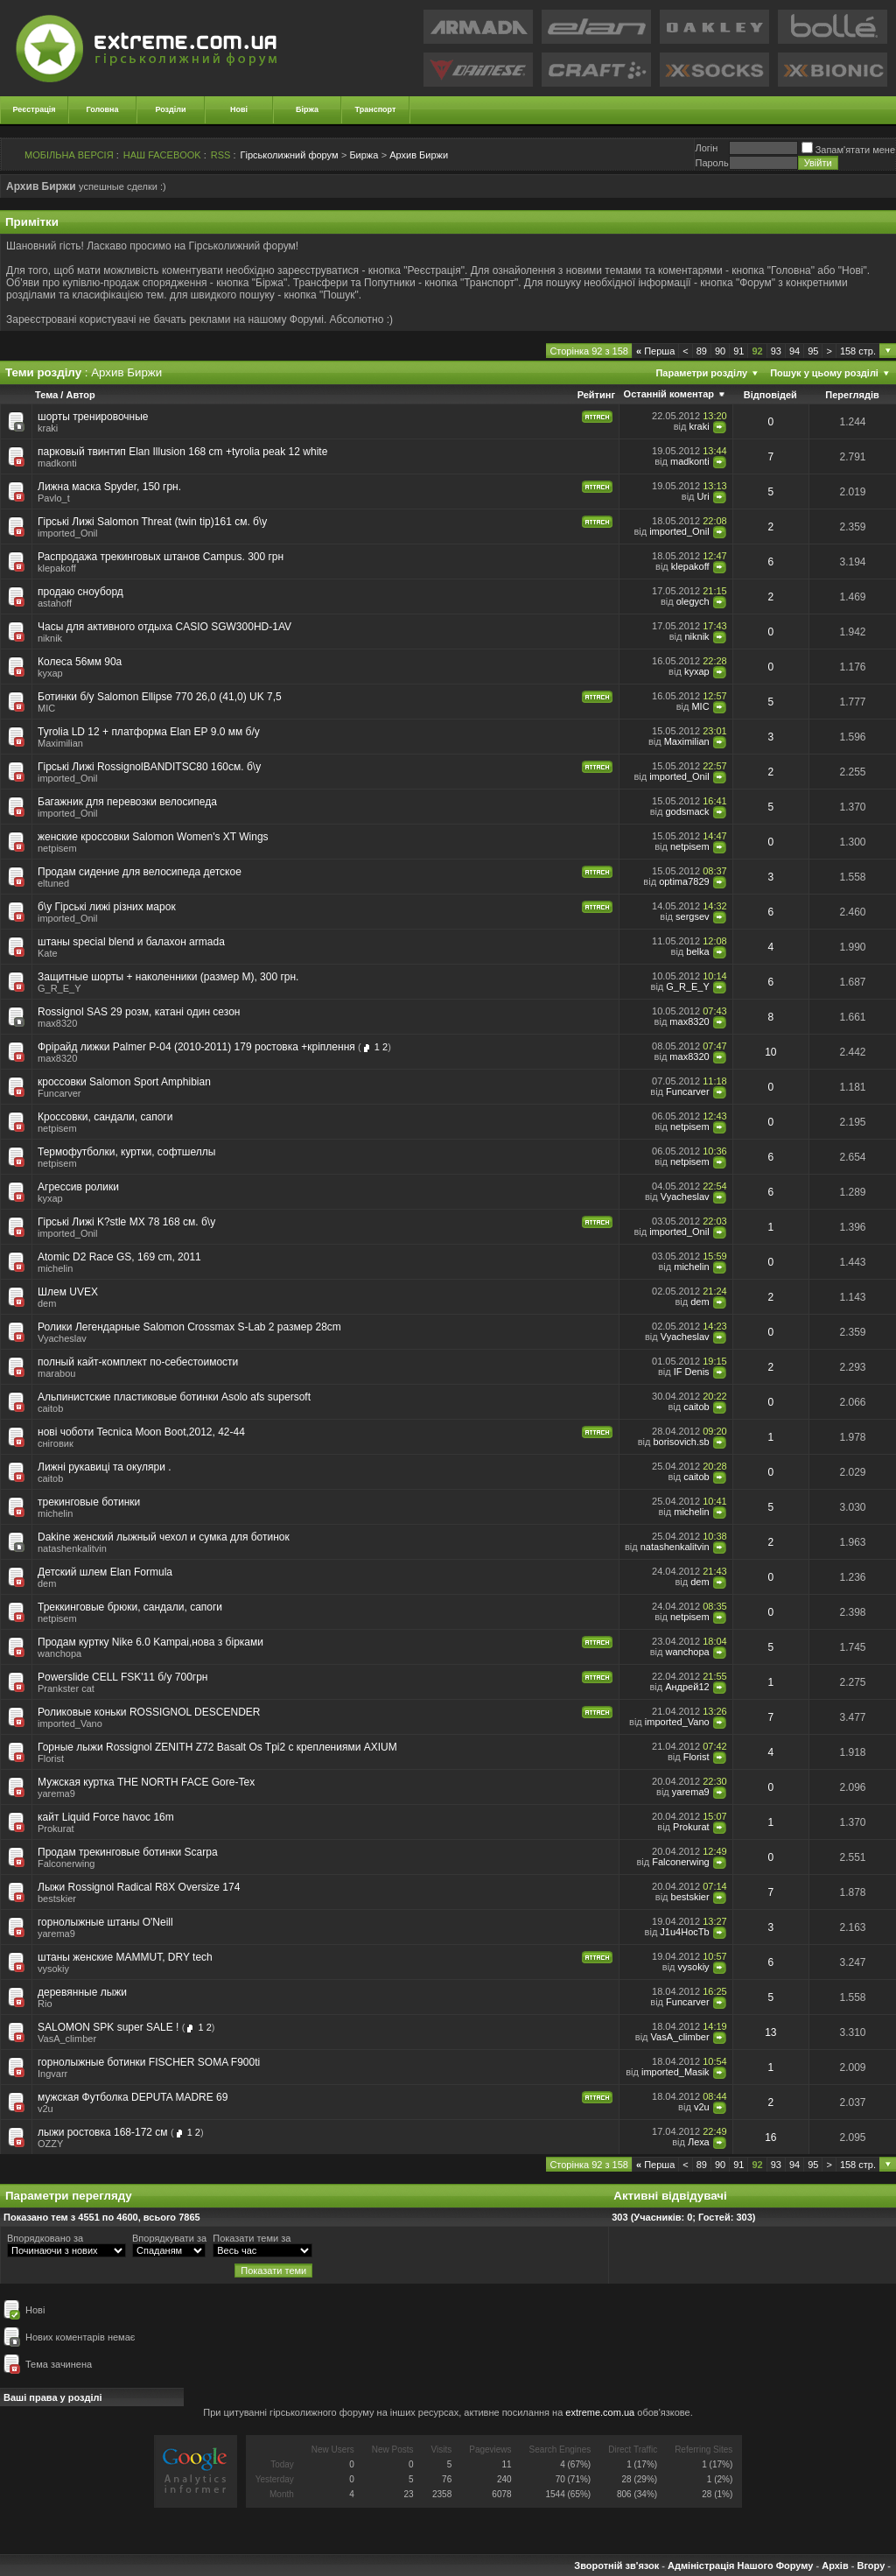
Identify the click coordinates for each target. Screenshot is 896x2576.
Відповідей (770, 395)
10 (770, 1052)
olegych (693, 601)
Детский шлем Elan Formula (105, 1572)
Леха (699, 2142)
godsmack (687, 811)
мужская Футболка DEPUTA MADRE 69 (133, 2097)
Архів (835, 2565)
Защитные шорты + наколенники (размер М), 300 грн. (168, 977)
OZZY (50, 2143)
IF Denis (692, 1371)
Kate (48, 953)
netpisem (57, 848)
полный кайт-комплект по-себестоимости (138, 1362)
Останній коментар (669, 394)
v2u (45, 2108)
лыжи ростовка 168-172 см (103, 2132)
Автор (80, 395)
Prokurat (56, 1828)
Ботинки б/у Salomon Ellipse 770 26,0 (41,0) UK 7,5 (160, 697)
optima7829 (684, 881)
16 (770, 2137)
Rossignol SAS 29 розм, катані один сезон (139, 1012)
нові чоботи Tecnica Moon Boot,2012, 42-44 (141, 1432)
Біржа (307, 109)
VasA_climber (67, 2038)
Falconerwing (66, 1863)
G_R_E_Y (59, 988)
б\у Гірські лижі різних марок (107, 907)
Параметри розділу (701, 373)
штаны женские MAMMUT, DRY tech (125, 1957)
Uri (703, 496)
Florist (51, 1758)
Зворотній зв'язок (616, 2565)
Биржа (363, 155)
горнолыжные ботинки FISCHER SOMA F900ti (149, 2062)
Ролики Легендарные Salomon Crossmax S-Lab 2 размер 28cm (189, 1327)
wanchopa (59, 1653)
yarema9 (56, 1793)
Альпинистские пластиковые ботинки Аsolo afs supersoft (174, 1397)
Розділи (170, 109)
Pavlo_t (54, 498)
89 (701, 351)
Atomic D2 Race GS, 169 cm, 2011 (119, 1257)
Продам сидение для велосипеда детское (140, 872)
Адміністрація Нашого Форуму (740, 2565)
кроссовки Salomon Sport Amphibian (124, 1082)
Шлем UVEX (68, 1292)
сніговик (56, 1443)
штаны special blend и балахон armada (131, 942)
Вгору (871, 2565)
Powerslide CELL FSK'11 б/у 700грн (122, 1677)
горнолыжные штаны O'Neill (105, 1922)
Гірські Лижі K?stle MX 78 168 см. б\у (126, 1222)
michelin (55, 1268)
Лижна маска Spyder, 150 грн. (109, 487)
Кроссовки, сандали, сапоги (105, 1117)
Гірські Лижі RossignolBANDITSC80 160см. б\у (149, 767)
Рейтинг (596, 395)
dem (47, 1303)
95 (813, 351)
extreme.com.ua (599, 2412)
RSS (221, 155)
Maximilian (60, 743)
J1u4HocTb (684, 1932)
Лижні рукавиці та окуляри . (105, 1467)
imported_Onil (67, 533)
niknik (50, 638)
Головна (103, 109)
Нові (239, 109)
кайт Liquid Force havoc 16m (106, 1817)
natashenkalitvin (72, 1548)
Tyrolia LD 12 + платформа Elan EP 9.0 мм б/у (149, 732)
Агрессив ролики (78, 1187)
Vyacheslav (685, 1196)
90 (720, 351)
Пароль (711, 163)
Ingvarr (52, 2073)
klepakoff (57, 568)
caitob (50, 1408)
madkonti (57, 463)
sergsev (693, 916)
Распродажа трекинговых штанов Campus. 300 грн (161, 557)
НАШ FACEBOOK (162, 155)
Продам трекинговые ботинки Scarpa (128, 1852)
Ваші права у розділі (53, 2397)
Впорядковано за (45, 2238)
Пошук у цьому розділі (824, 373)
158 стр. (858, 351)
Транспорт (375, 109)
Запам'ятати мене (848, 149)
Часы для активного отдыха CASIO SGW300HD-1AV (164, 627)
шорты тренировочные (93, 417)
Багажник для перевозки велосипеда (127, 802)
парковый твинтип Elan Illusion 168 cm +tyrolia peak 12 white (182, 452)
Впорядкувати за (169, 2238)
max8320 (57, 1023)
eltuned (53, 883)
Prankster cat (66, 1688)
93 (776, 351)
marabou (56, 1373)
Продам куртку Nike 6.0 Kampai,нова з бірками (150, 1642)
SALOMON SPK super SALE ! (108, 2027)
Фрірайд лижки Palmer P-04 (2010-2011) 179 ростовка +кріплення (196, 1047)
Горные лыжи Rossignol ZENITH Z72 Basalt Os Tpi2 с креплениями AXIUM (217, 1747)
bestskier (57, 1898)
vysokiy (53, 1968)
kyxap (50, 673)
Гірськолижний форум (290, 155)
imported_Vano (70, 1723)
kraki (48, 428)
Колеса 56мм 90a (80, 662)
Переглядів (852, 395)
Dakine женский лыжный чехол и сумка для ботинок (164, 1537)
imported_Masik (675, 2072)
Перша (655, 351)
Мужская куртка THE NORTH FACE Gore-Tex (146, 1782)
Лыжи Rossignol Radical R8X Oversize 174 (139, 1887)
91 (738, 351)
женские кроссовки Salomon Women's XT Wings (153, 837)
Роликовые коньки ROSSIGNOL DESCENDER (149, 1712)
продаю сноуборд (80, 592)
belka (697, 951)
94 (794, 351)
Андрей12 (687, 1686)
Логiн (706, 148)
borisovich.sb (681, 1441)
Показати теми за (251, 2238)
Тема (46, 395)
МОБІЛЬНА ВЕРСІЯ (69, 155)
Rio (45, 2003)
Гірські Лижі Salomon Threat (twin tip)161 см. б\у (152, 522)
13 (770, 2032)
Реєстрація (34, 109)
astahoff (55, 603)
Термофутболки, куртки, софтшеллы (126, 1152)
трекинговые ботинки (89, 1502)
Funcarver (59, 1093)
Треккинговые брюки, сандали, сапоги (130, 1607)
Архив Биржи (418, 155)
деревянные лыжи (82, 1992)
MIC (46, 708)
